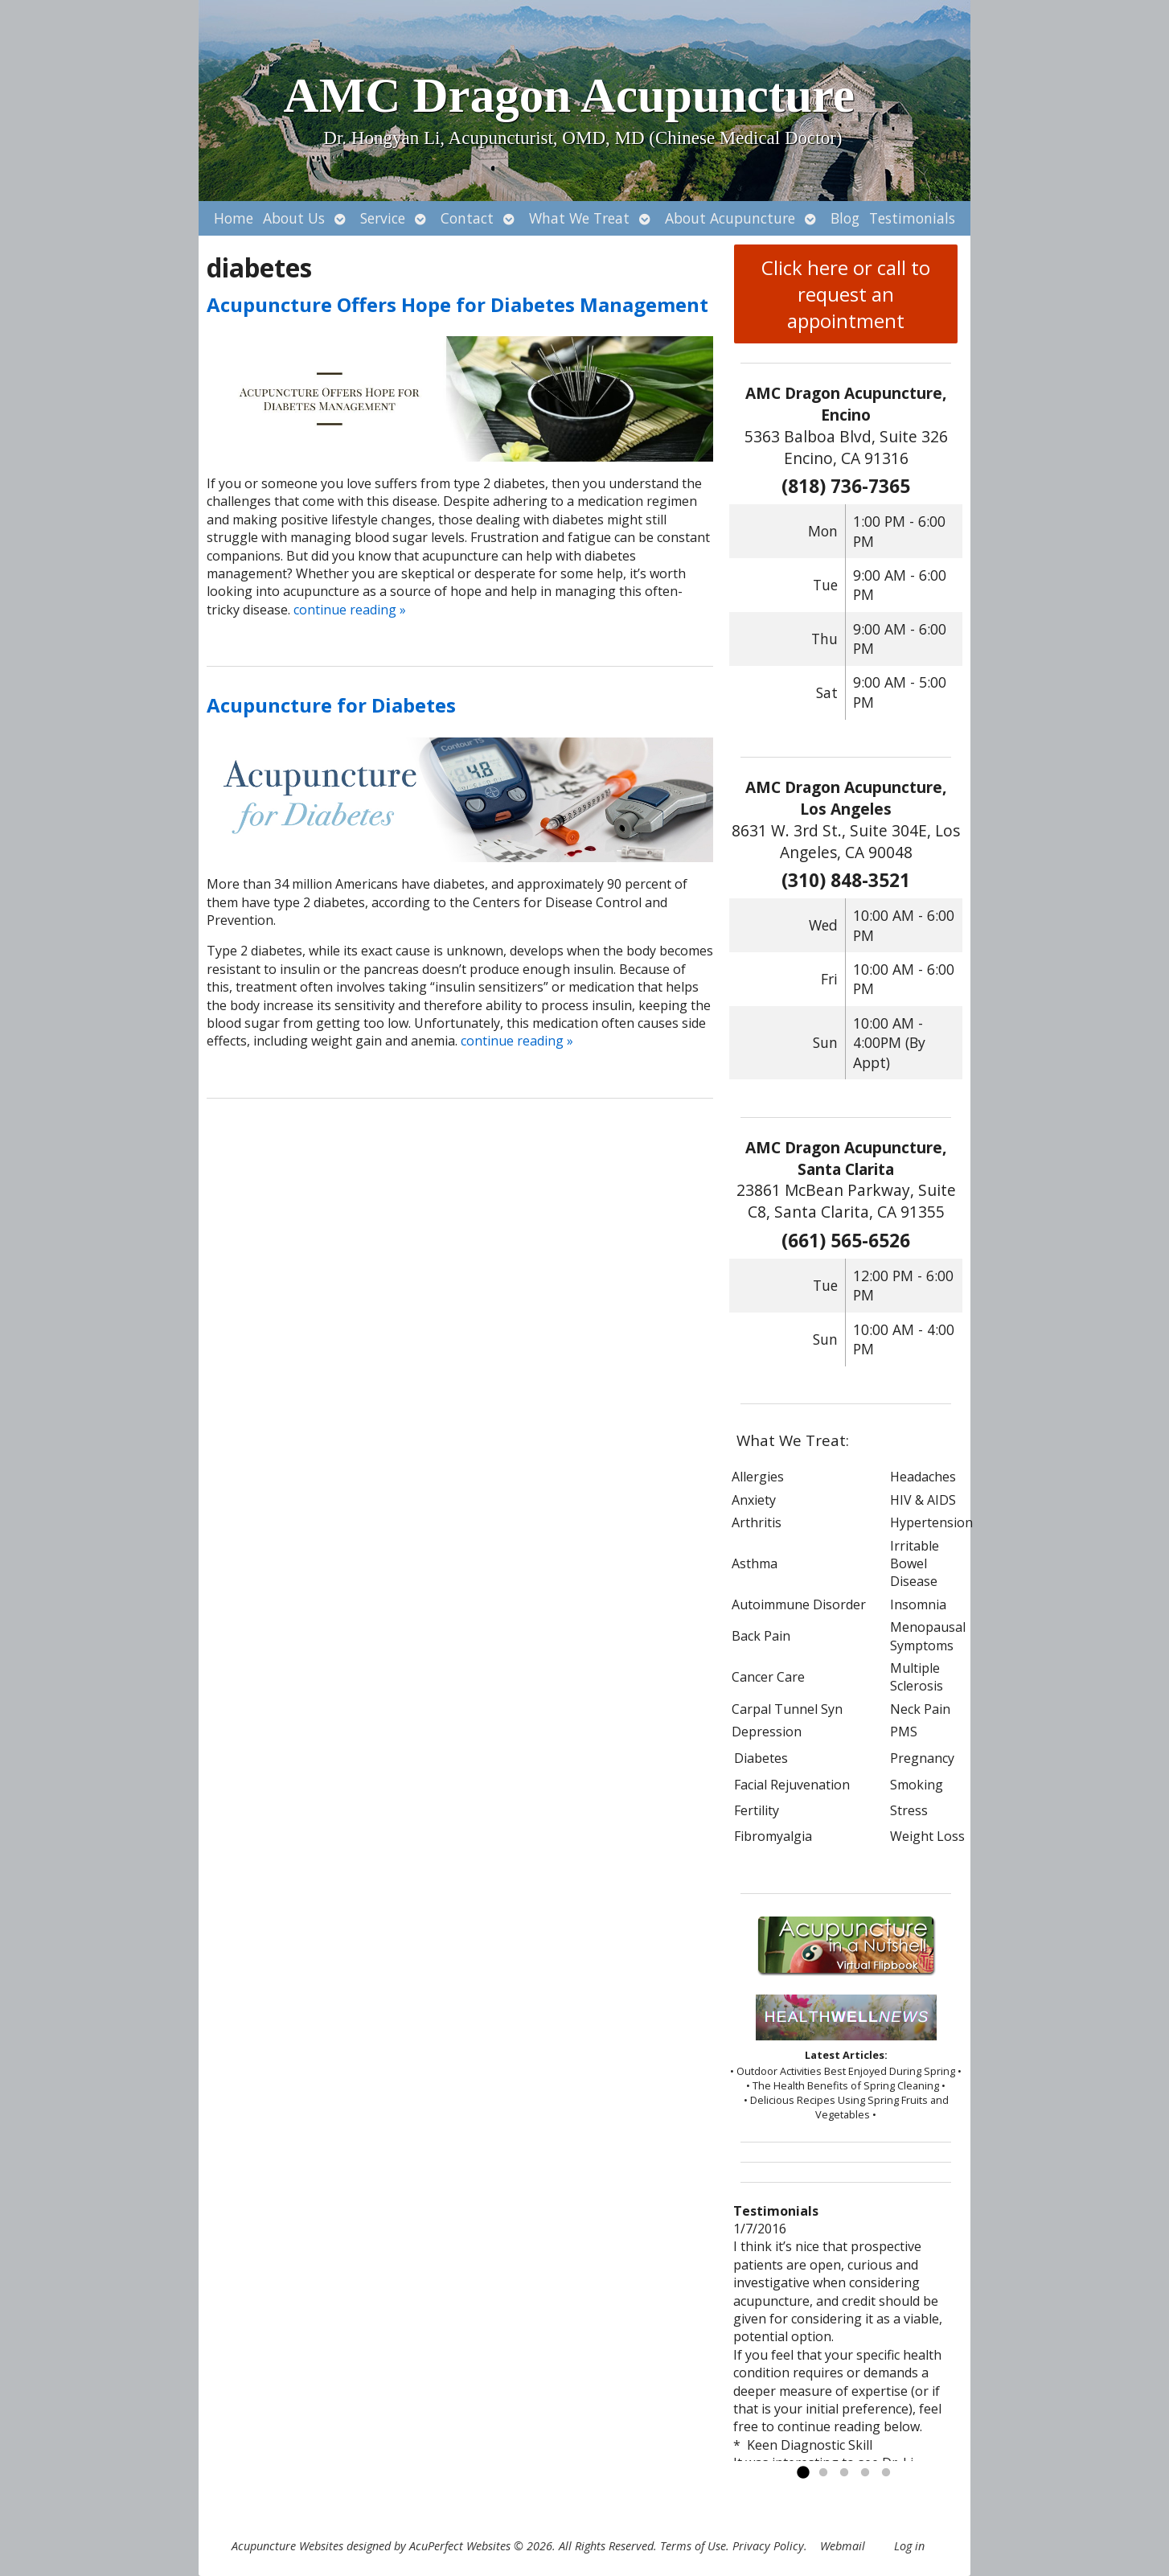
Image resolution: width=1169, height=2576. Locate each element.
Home (233, 218)
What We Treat (579, 218)
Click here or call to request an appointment (845, 294)
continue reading (349, 609)
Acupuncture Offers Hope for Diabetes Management (457, 304)
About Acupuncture (730, 218)
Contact (467, 218)
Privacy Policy (768, 2545)
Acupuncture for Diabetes (331, 705)
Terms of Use (693, 2545)
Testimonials (912, 218)
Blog (845, 218)
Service (382, 218)
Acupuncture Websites (287, 2545)
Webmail (842, 2545)
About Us (294, 218)
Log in (909, 2545)
